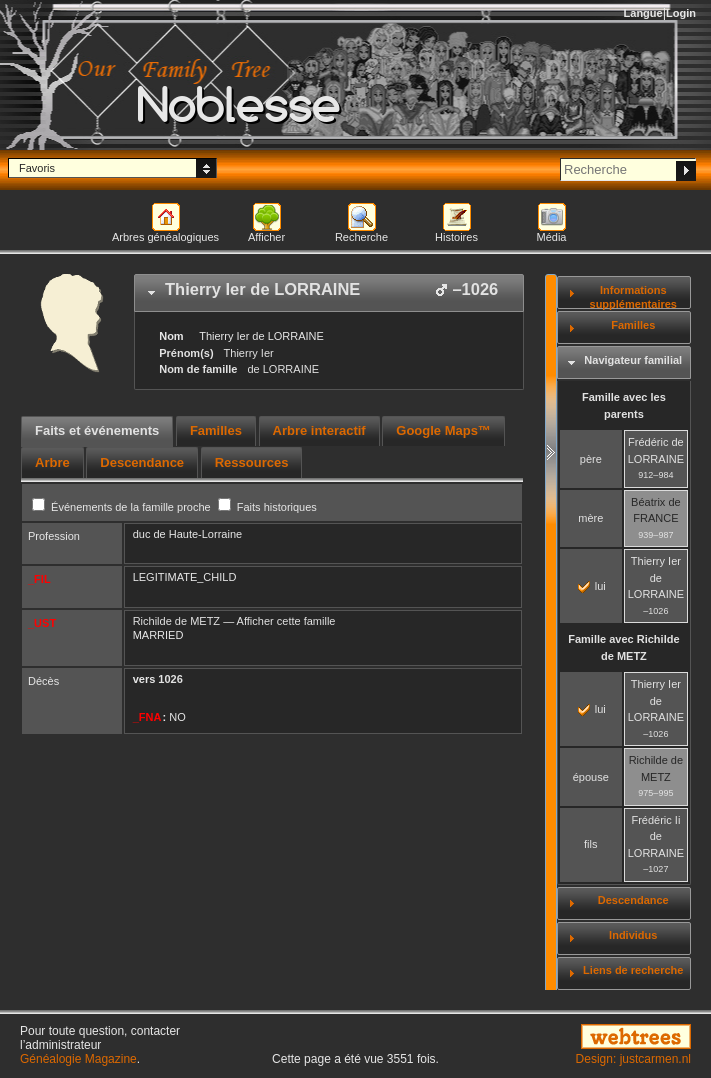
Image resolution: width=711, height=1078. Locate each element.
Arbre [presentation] (52, 462)
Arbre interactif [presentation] (319, 430)
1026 (170, 679)
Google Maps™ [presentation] (443, 430)
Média (552, 237)
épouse (591, 777)
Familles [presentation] (216, 430)
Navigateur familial (633, 360)
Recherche (361, 237)
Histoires (456, 237)
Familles (633, 325)
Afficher (266, 237)
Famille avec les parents (624, 405)
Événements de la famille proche (123, 507)
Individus (633, 935)
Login (681, 13)
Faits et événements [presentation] (97, 430)
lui (592, 586)
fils (590, 844)
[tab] (329, 293)
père (591, 459)
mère (590, 518)
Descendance (633, 900)
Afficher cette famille (286, 621)
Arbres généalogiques (165, 237)
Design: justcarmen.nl (633, 1059)
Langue (643, 13)
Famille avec (623, 647)
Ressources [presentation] (252, 462)
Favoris (37, 168)
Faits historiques (267, 507)
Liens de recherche (633, 970)
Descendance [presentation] (142, 462)
